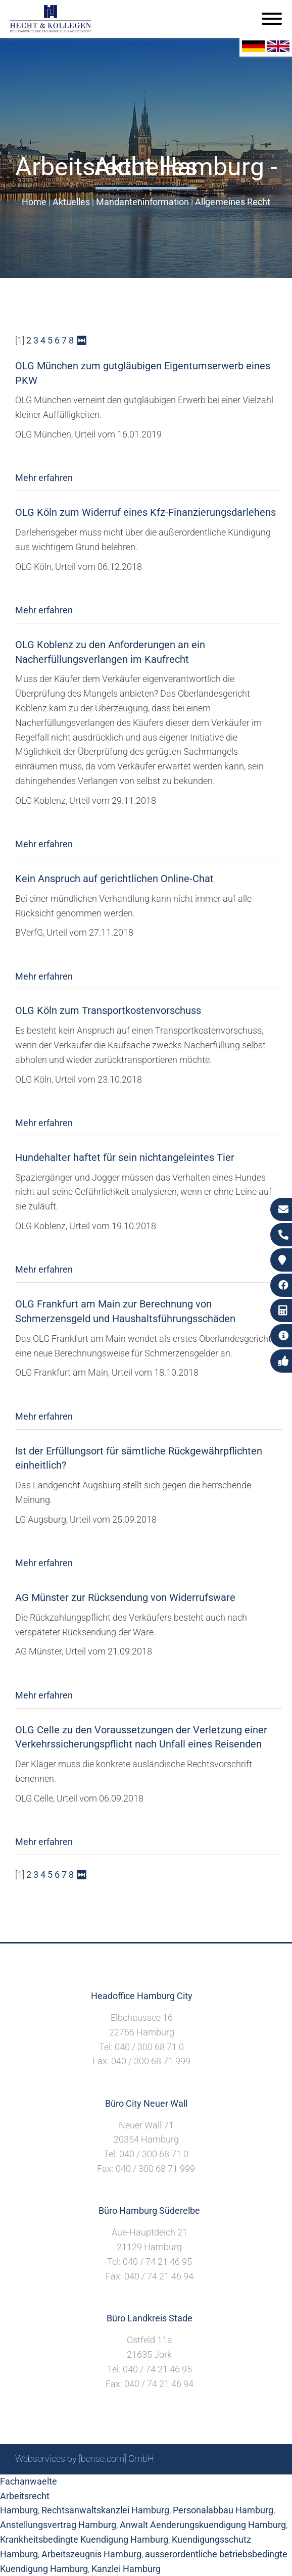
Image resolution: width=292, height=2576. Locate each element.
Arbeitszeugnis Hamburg (91, 2554)
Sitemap (84, 2486)
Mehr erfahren (44, 477)
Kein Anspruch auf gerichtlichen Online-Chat (114, 878)
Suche (119, 2486)
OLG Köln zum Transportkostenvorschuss (108, 1010)
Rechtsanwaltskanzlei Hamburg (105, 2510)
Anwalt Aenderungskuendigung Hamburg (203, 2524)
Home (34, 202)
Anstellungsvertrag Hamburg (58, 2524)
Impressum (160, 2486)
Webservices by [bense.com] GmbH (84, 2458)
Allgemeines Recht (232, 202)
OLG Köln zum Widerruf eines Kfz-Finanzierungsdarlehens (145, 512)
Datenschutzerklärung (233, 2486)
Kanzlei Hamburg (126, 2568)
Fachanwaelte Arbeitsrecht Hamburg (28, 2496)
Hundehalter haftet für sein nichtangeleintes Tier (124, 1157)
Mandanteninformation (142, 202)
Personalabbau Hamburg (223, 2510)
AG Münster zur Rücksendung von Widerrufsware (125, 1597)
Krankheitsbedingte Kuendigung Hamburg (84, 2539)
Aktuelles (71, 202)
